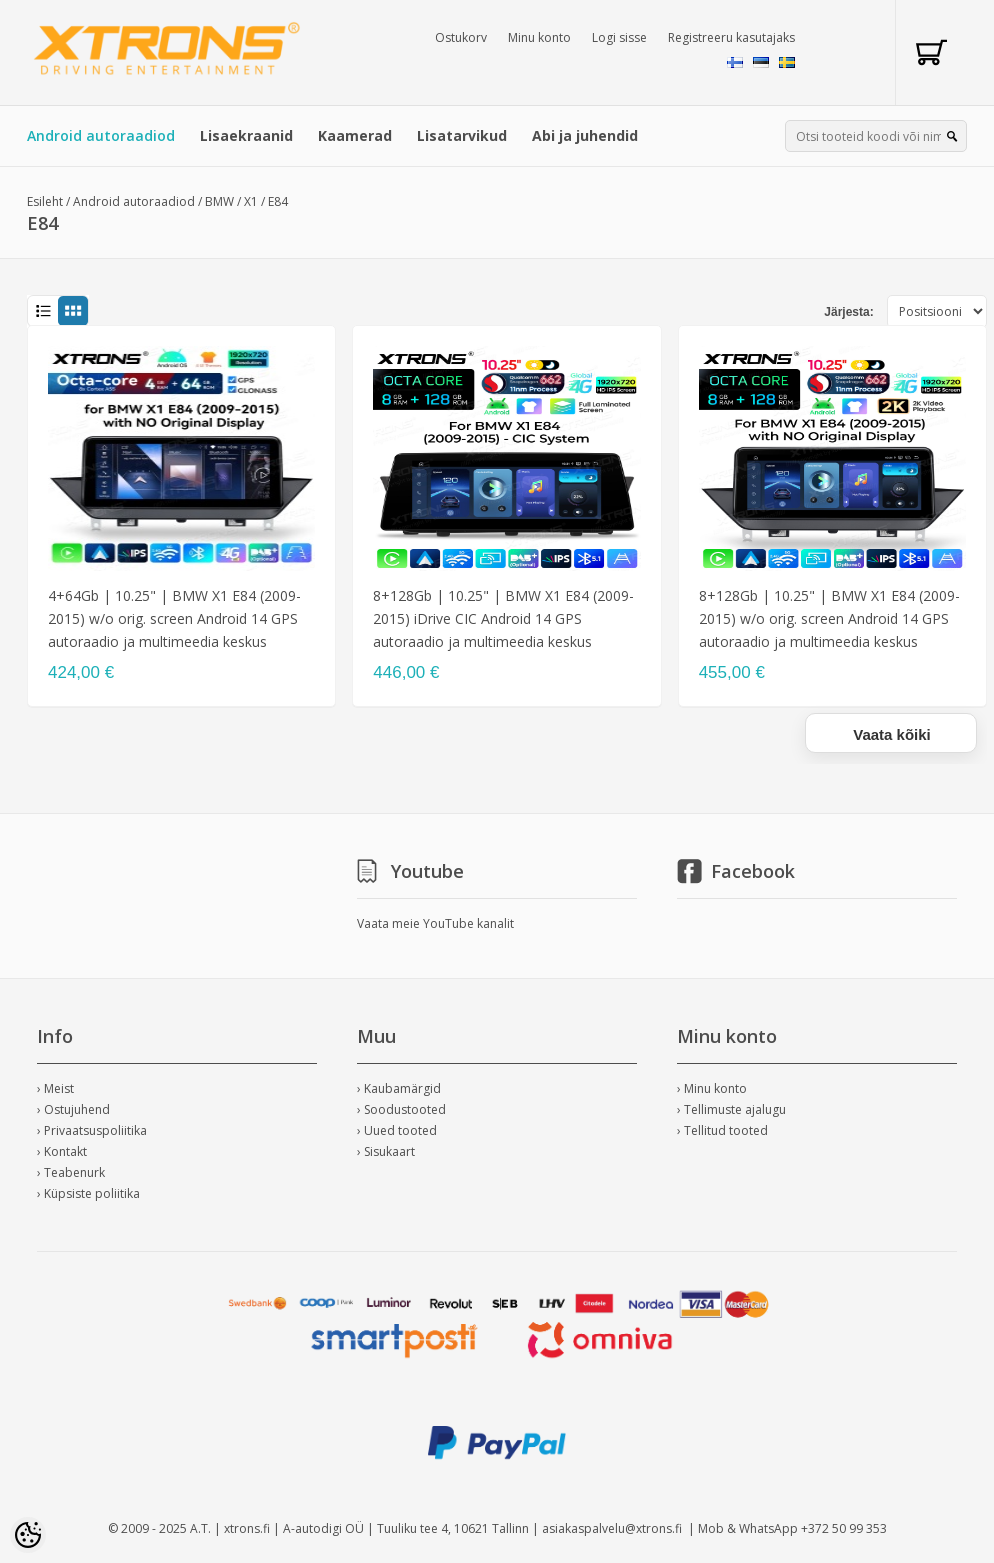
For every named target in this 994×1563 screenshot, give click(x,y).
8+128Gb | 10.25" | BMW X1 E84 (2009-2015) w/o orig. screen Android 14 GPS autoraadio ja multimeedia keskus (829, 618)
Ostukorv (461, 37)
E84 (278, 201)
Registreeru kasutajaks (731, 37)
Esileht (45, 201)
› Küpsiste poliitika (88, 1193)
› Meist (55, 1088)
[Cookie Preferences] (28, 1535)
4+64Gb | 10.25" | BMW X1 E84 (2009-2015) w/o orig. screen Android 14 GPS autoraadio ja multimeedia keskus (174, 618)
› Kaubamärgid (399, 1088)
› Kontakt (62, 1151)
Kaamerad (355, 135)
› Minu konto (712, 1088)
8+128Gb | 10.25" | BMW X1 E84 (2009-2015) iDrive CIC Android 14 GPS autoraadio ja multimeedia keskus (503, 618)
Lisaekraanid (246, 135)
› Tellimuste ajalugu (731, 1109)
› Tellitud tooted (722, 1130)
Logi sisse (619, 37)
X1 (251, 201)
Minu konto (539, 37)
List (42, 311)
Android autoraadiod (101, 135)
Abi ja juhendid (585, 135)
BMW (219, 201)
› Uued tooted (397, 1130)
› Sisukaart (386, 1151)
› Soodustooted (401, 1109)
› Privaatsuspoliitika (92, 1130)
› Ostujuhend (73, 1109)
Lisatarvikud (462, 135)
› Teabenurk (71, 1172)
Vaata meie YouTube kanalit (435, 923)
